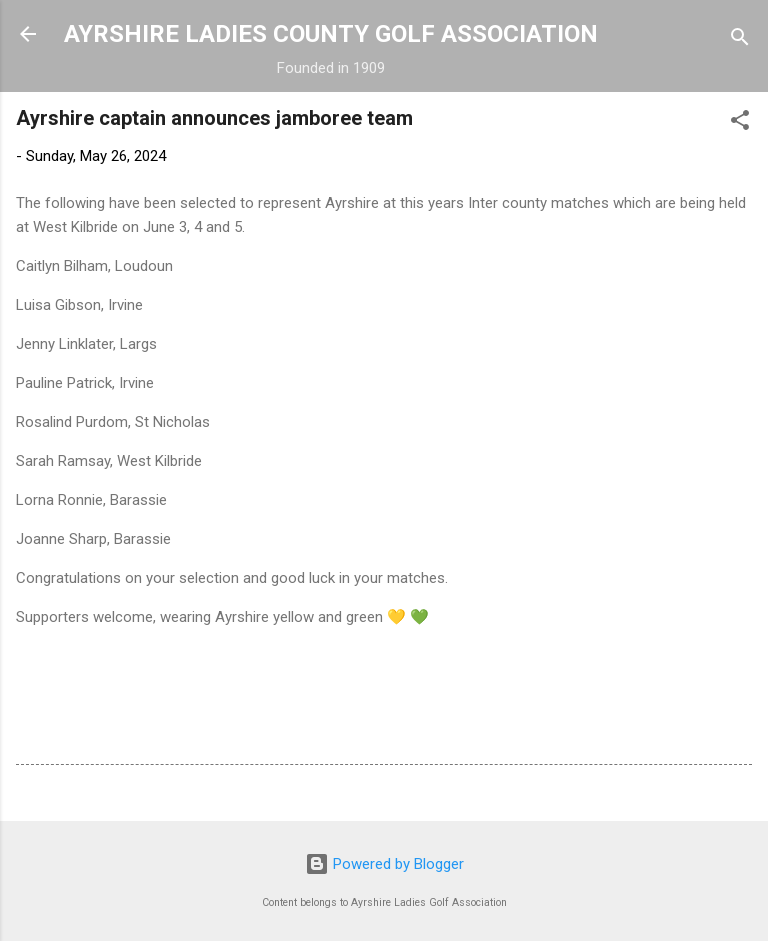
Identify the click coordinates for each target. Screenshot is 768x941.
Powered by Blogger (384, 864)
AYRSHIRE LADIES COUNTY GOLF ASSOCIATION (331, 34)
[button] (740, 123)
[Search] (740, 40)
